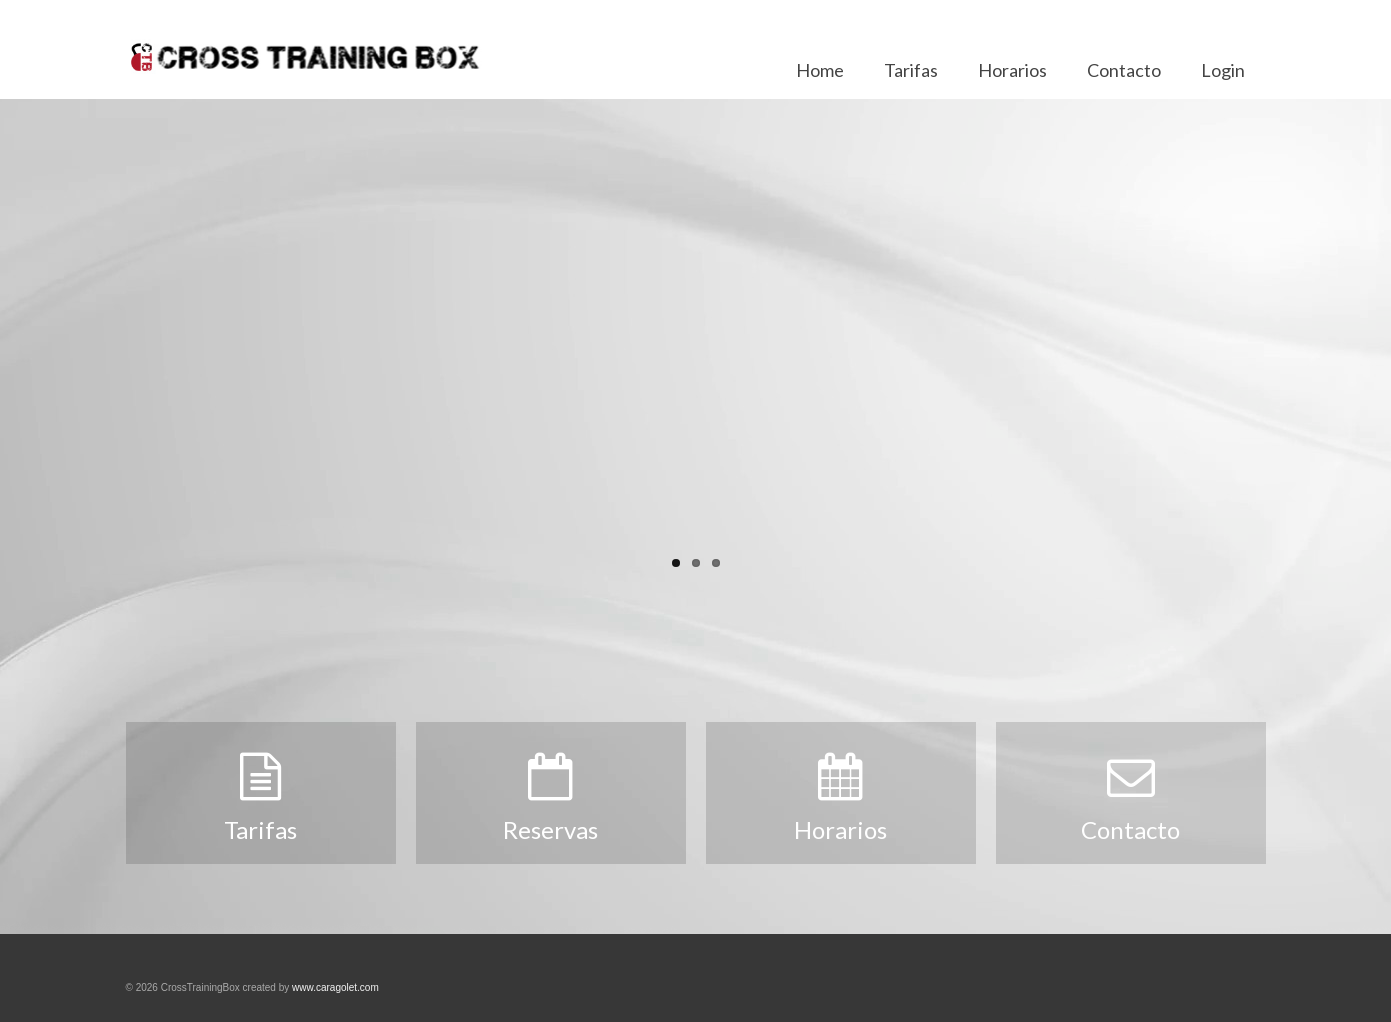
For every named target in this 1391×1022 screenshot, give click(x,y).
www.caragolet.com (335, 987)
